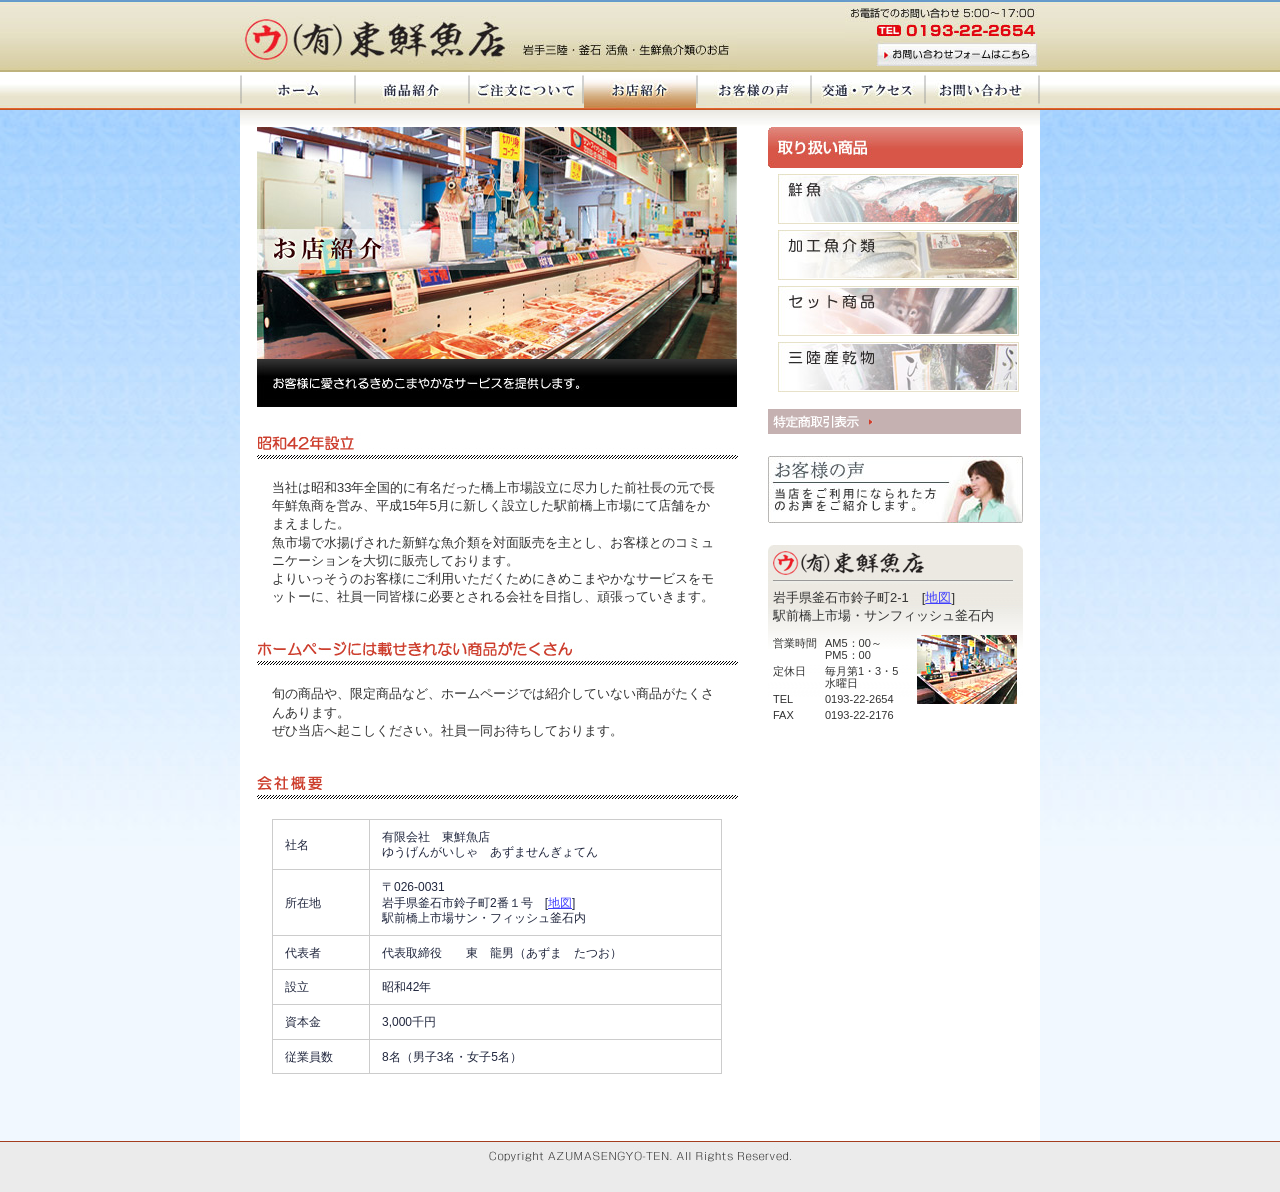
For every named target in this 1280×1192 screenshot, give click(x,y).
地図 (938, 597)
